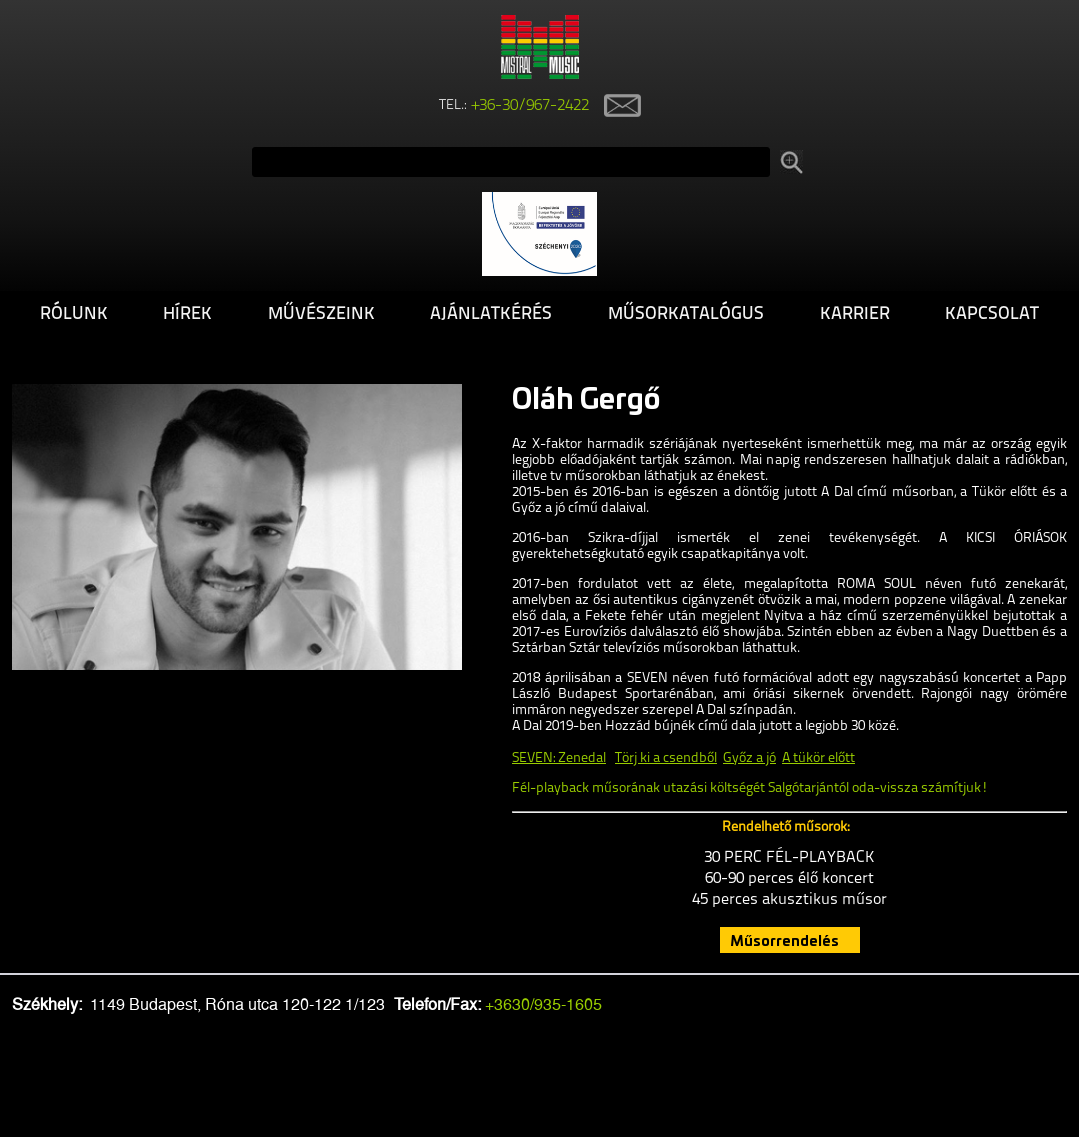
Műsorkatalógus (686, 314)
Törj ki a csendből (666, 758)
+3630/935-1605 (543, 1004)
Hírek (187, 314)
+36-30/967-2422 (530, 106)
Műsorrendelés (784, 940)
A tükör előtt (818, 758)
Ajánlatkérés (491, 314)
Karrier (855, 314)
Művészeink (321, 314)
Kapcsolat (992, 314)
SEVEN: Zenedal (559, 758)
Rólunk (74, 314)
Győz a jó (749, 758)
